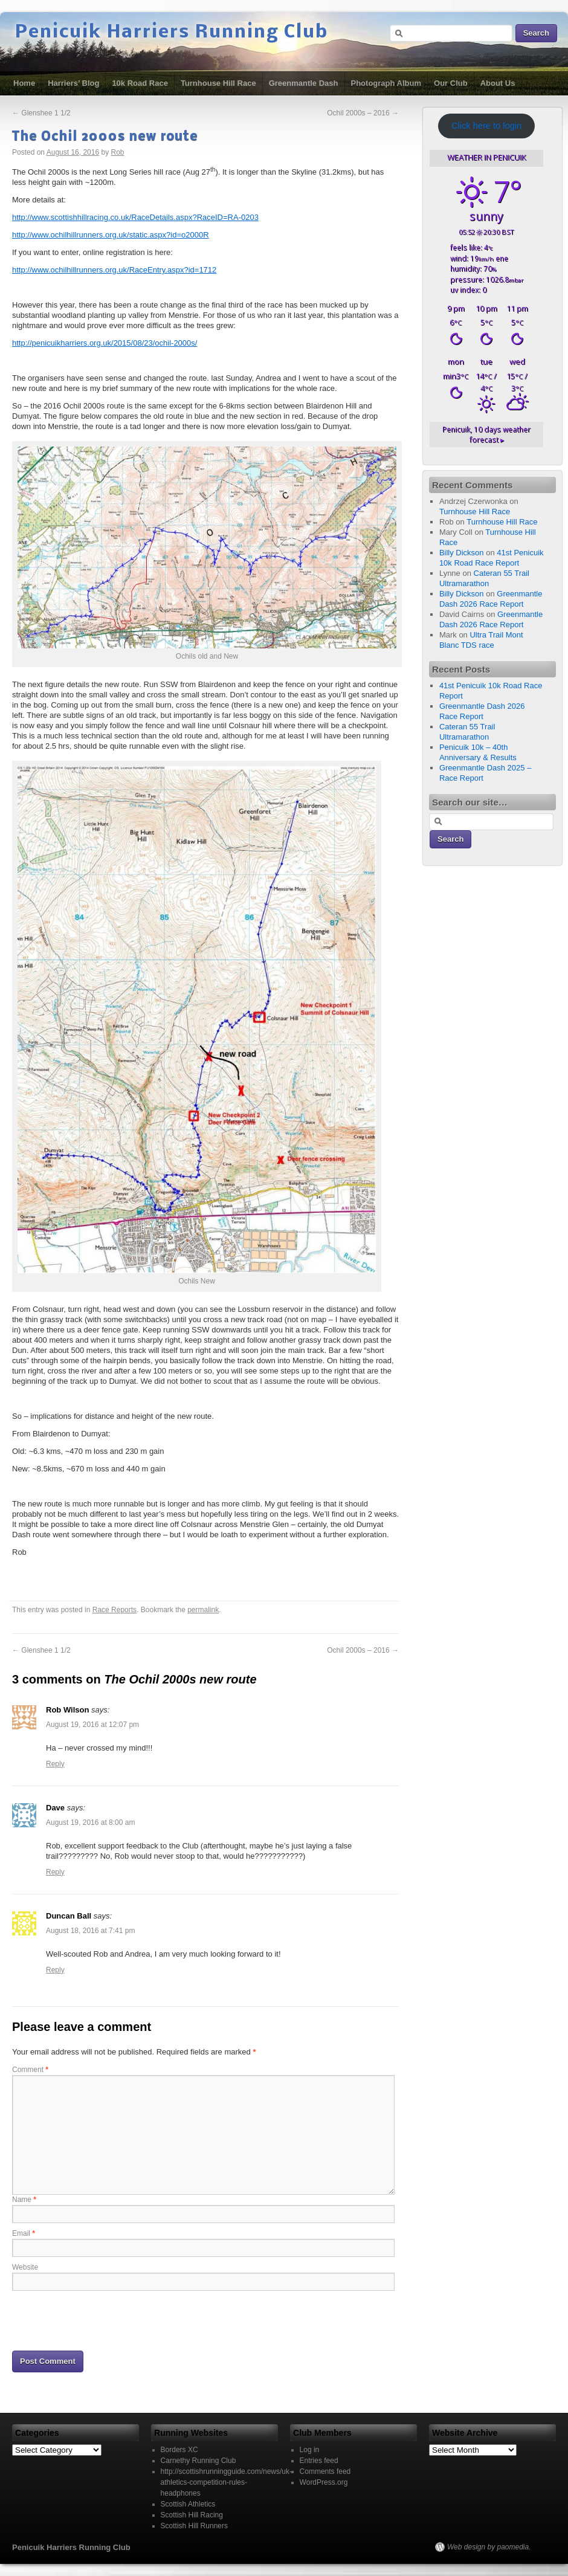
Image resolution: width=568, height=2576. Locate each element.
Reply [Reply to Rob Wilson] (55, 1764)
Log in (310, 2449)
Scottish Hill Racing (192, 2515)
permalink (203, 1610)
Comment (30, 2069)
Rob (117, 152)
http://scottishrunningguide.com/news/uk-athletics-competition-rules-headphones (226, 2482)
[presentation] (104, 2319)
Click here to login (486, 126)
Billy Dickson (461, 552)
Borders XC (179, 2449)
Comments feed (325, 2471)
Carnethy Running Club (198, 2460)
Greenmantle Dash (303, 83)
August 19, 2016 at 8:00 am (90, 1822)
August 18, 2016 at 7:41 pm (90, 1930)
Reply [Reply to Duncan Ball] (55, 1970)
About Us (497, 83)
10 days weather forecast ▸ (486, 434)
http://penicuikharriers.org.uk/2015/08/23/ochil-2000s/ (104, 342)
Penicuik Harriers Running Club (171, 32)
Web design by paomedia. (489, 2547)
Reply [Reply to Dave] (55, 1872)
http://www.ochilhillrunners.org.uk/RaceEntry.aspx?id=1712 (114, 269)
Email (23, 2233)
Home (24, 83)
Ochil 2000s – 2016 (363, 113)
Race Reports (114, 1610)
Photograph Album (386, 83)
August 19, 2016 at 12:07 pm (92, 1724)
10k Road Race (140, 83)
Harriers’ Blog (73, 83)
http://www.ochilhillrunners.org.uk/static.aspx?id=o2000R (110, 234)
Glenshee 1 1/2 (41, 113)
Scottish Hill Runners (194, 2526)
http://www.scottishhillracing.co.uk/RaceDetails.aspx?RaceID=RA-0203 (135, 217)
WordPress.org (324, 2482)
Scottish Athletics (188, 2504)
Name (24, 2199)
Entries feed (319, 2460)
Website (25, 2267)
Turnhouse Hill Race (218, 83)
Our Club (451, 83)
